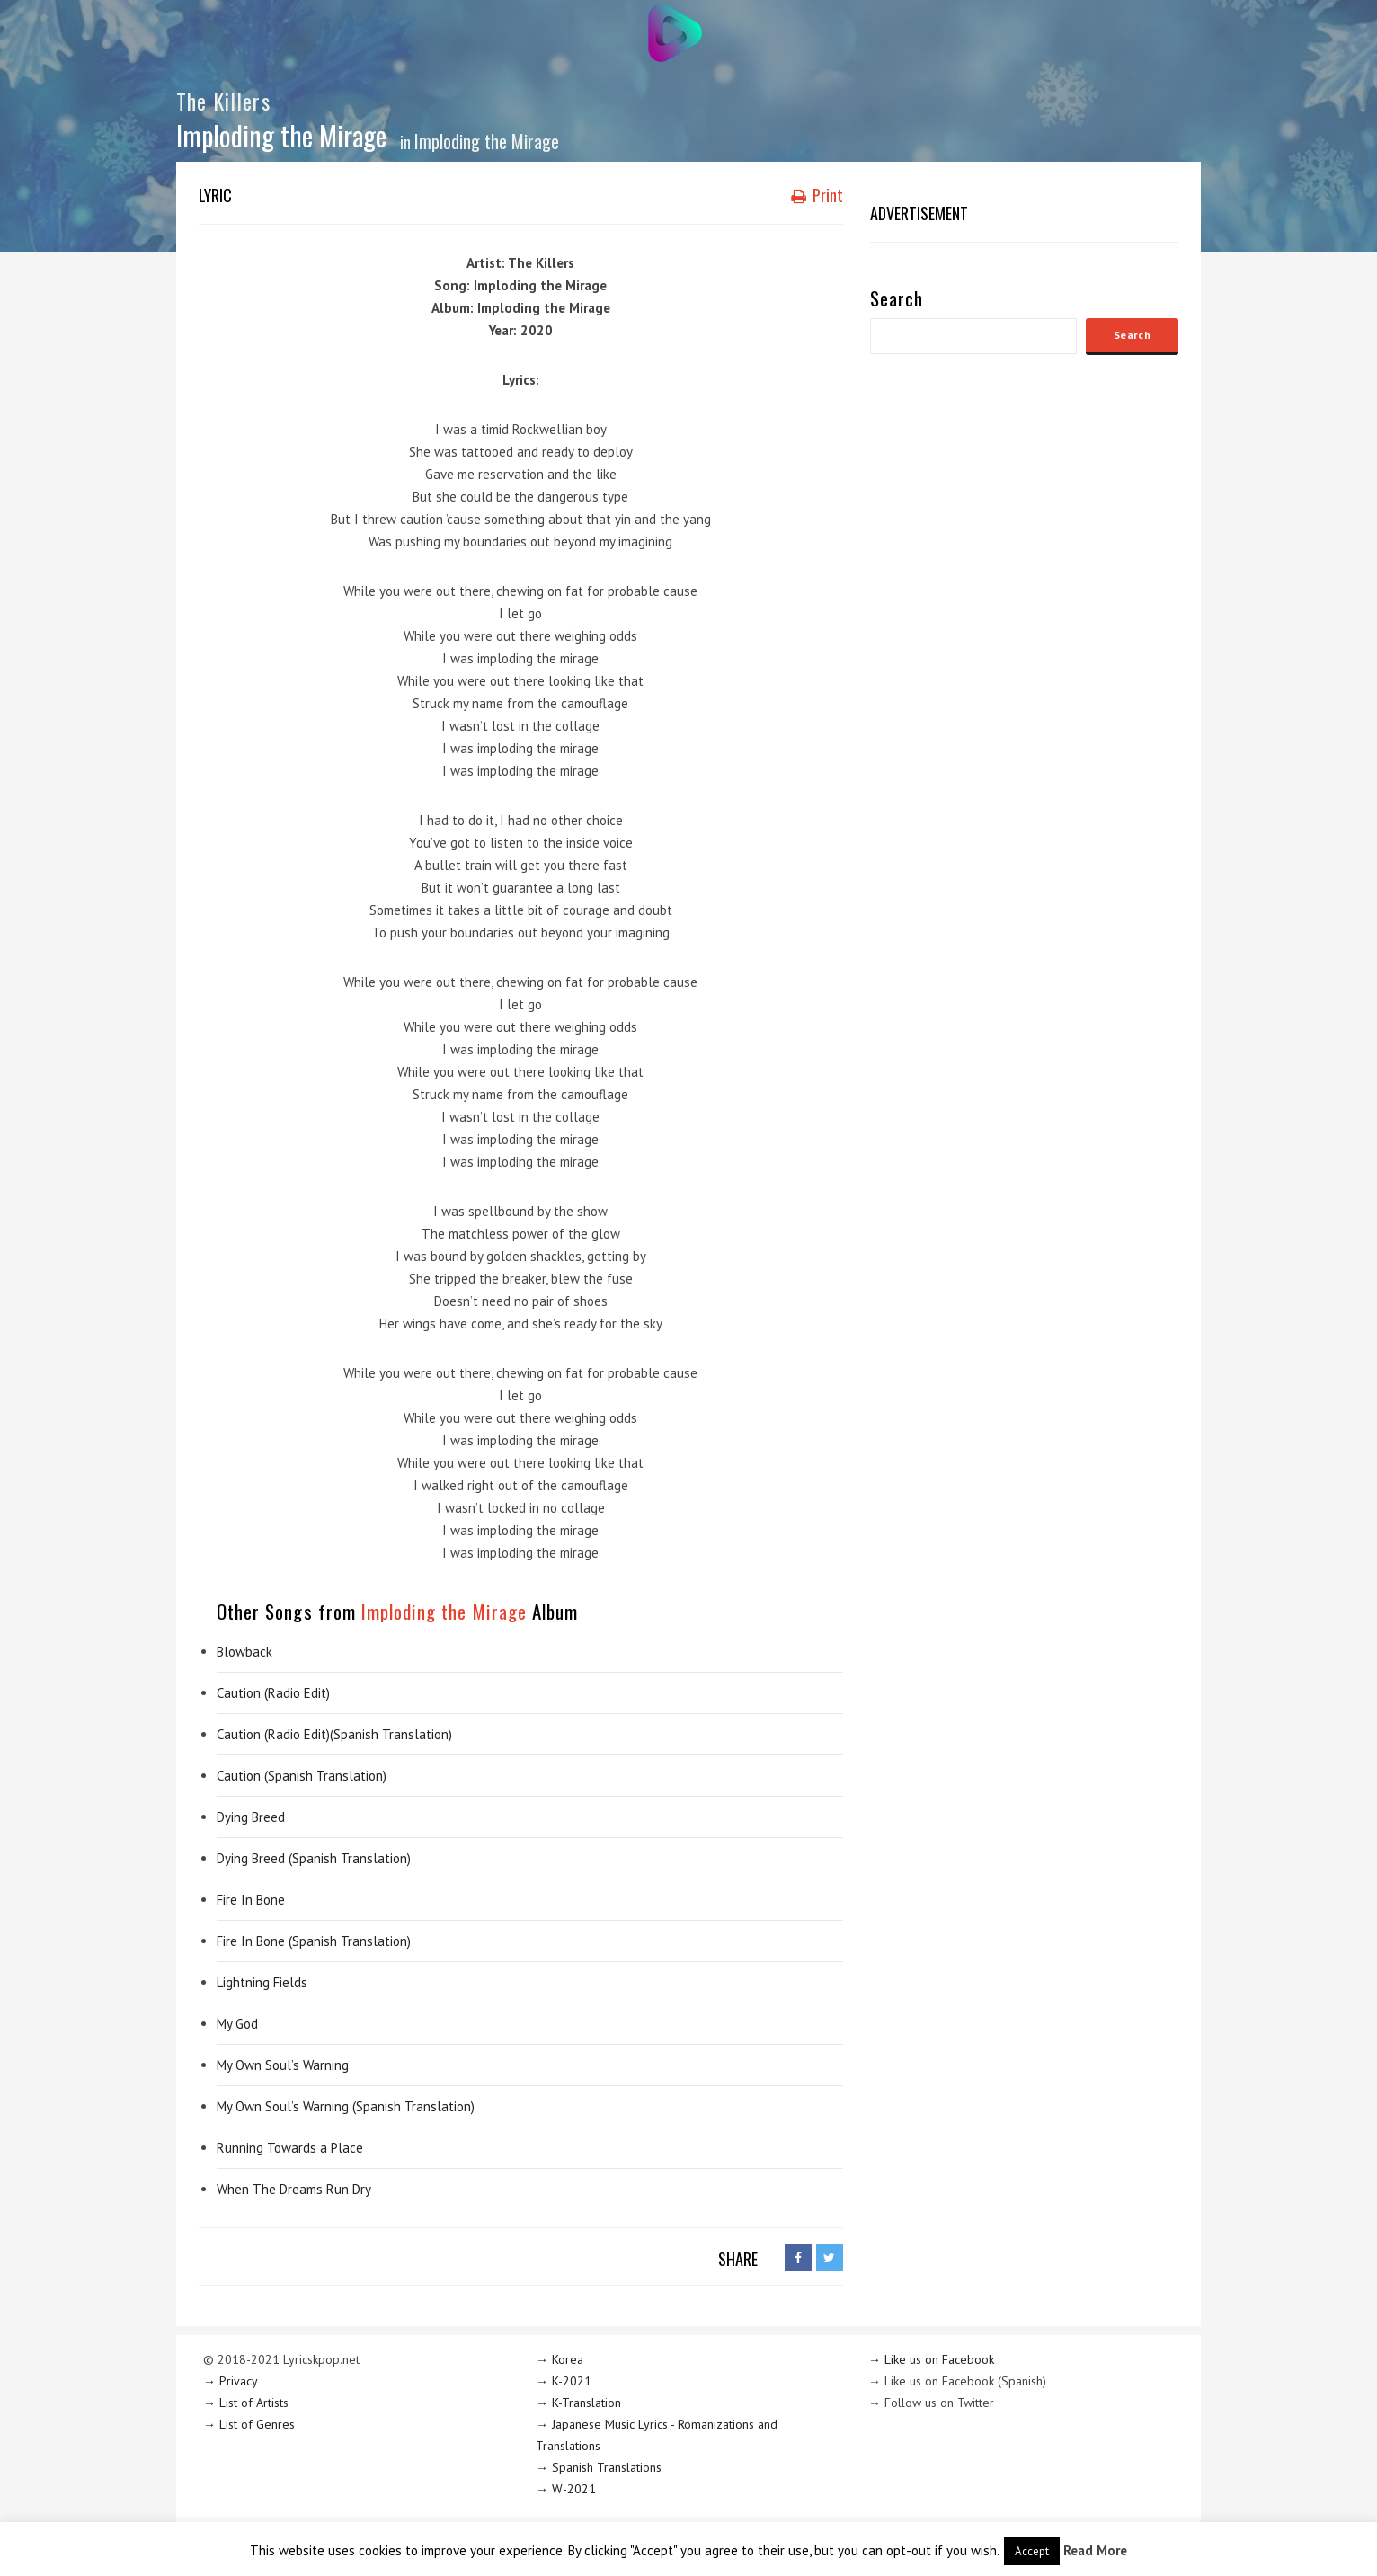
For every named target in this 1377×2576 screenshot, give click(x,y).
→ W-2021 (566, 2489)
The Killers (223, 100)
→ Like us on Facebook (931, 2359)
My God (237, 2023)
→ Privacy (230, 2381)
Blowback (244, 1651)
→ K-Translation (578, 2402)
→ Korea (559, 2359)
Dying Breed (251, 1816)
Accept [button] (1032, 2551)
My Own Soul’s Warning (283, 2065)
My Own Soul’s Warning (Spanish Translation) (346, 2106)
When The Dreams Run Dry (294, 2189)
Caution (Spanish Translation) (301, 1775)
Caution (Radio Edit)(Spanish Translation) (334, 1734)
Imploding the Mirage (486, 141)
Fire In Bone (251, 1899)
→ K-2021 (563, 2381)
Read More (1095, 2550)
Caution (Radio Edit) (273, 1692)
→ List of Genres (249, 2424)
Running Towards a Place (290, 2147)
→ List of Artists (246, 2402)
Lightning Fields (262, 1982)
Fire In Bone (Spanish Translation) (314, 1941)
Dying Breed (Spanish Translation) (314, 1858)
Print (817, 195)
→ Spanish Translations (599, 2467)
